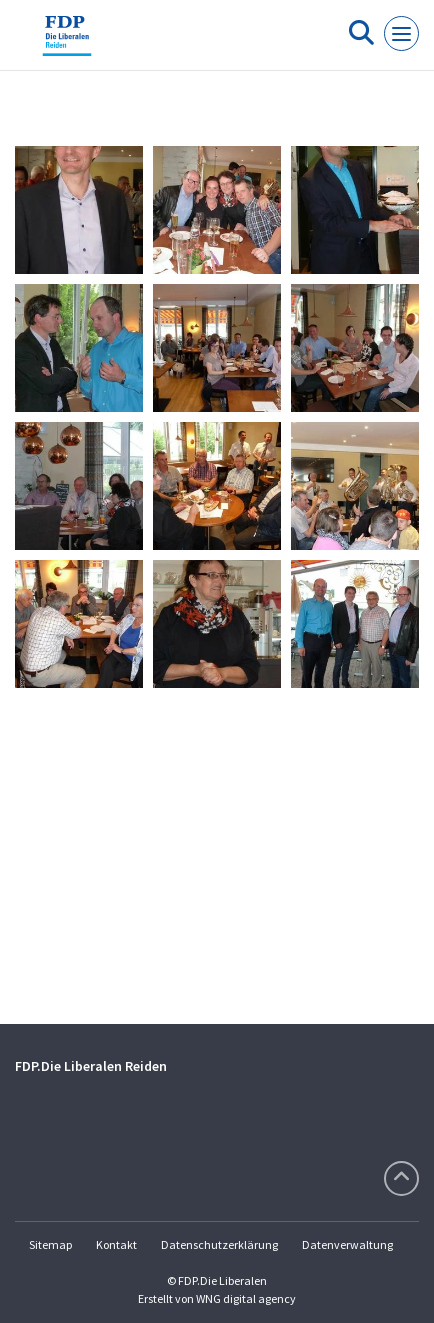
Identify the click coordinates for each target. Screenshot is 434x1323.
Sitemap (50, 1244)
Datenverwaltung (347, 1244)
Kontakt (116, 1244)
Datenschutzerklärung (219, 1244)
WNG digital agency (246, 1298)
